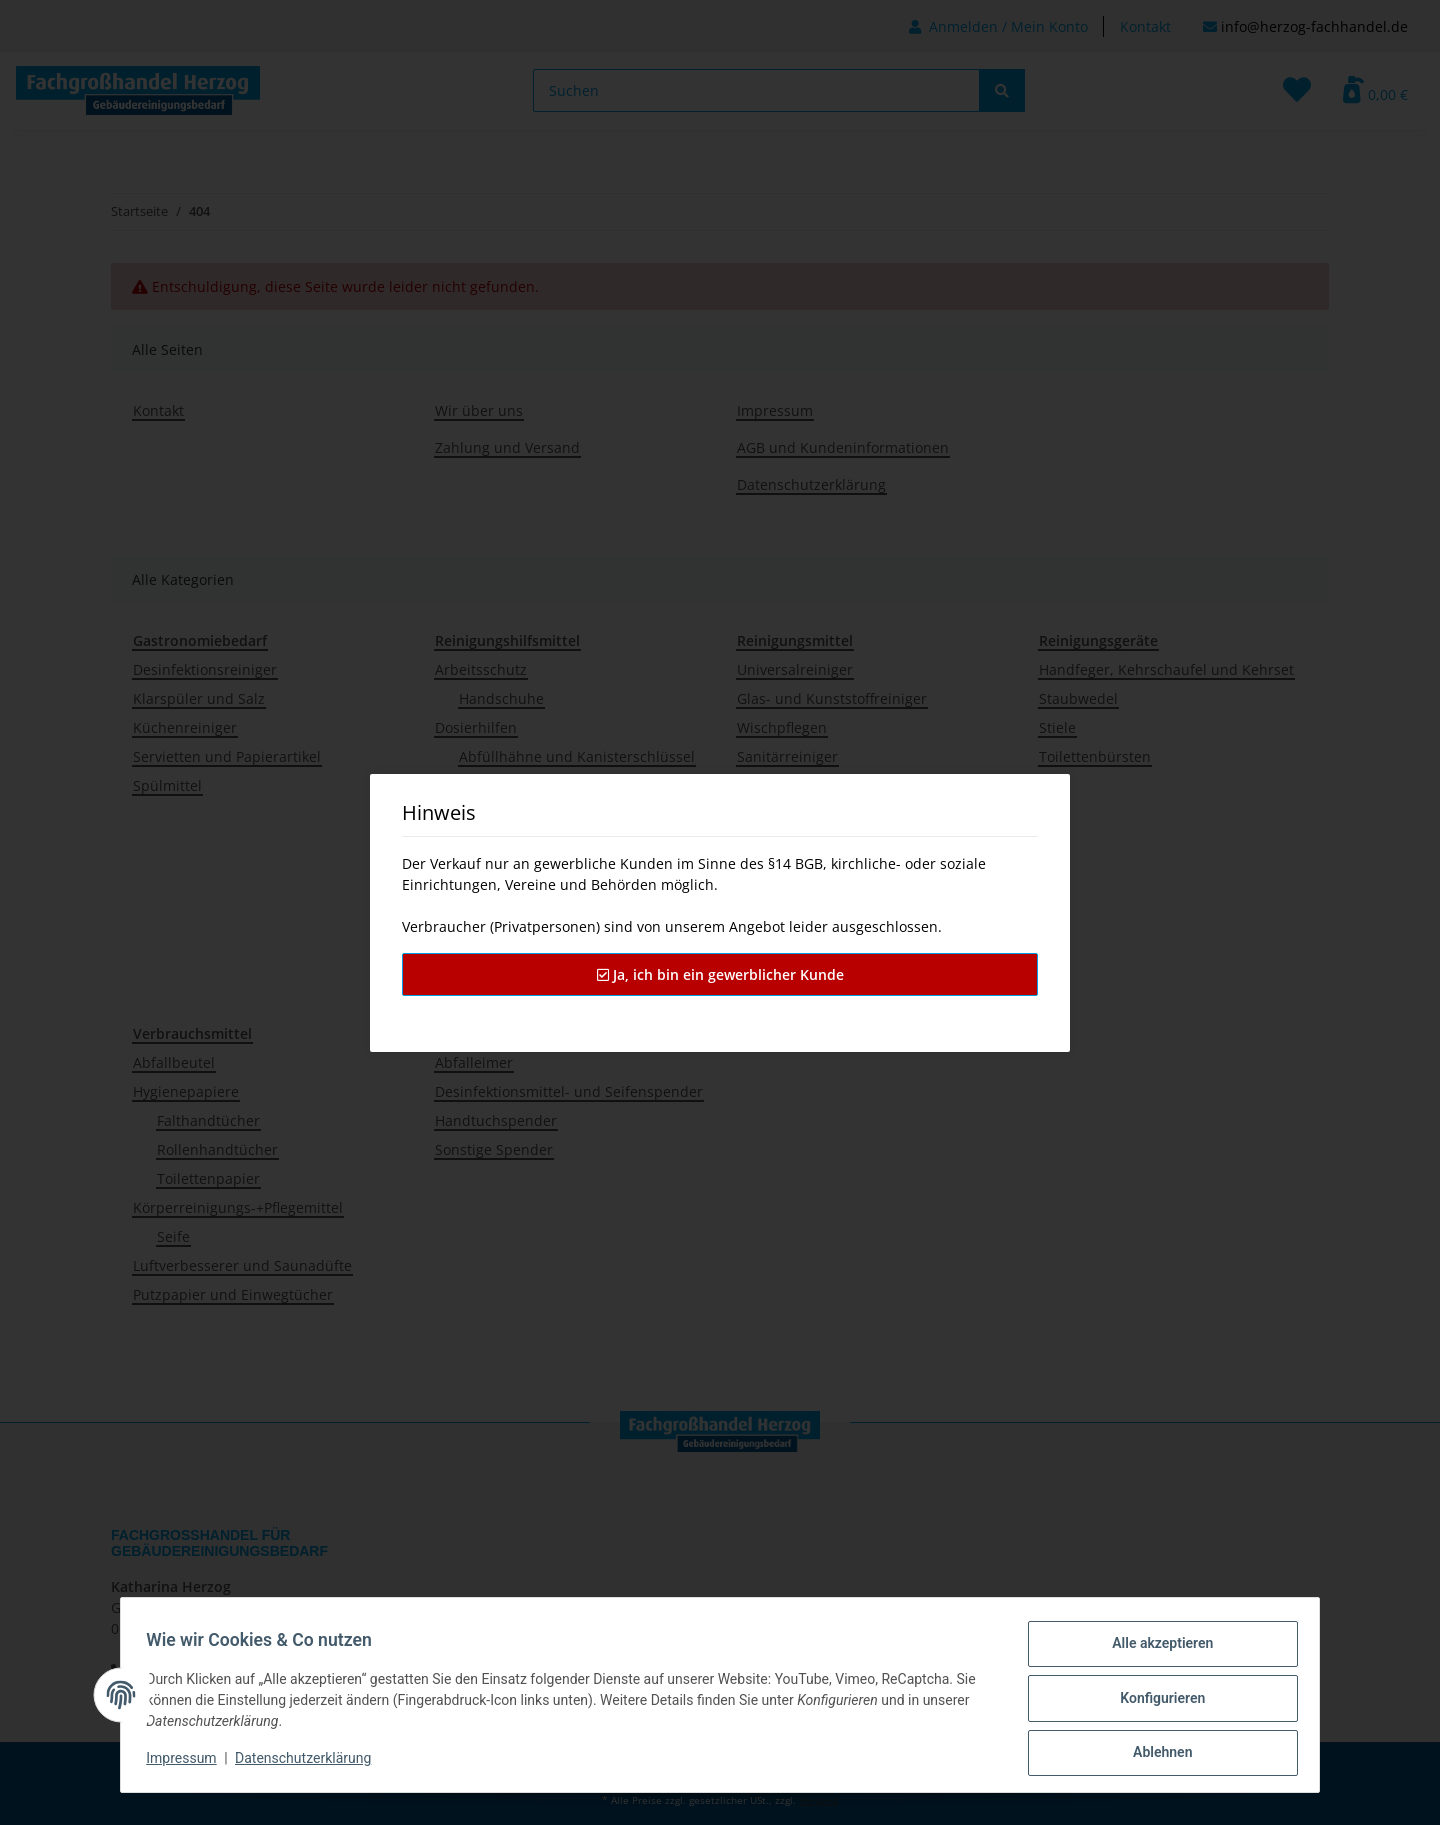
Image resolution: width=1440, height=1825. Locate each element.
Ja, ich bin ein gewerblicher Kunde (720, 974)
